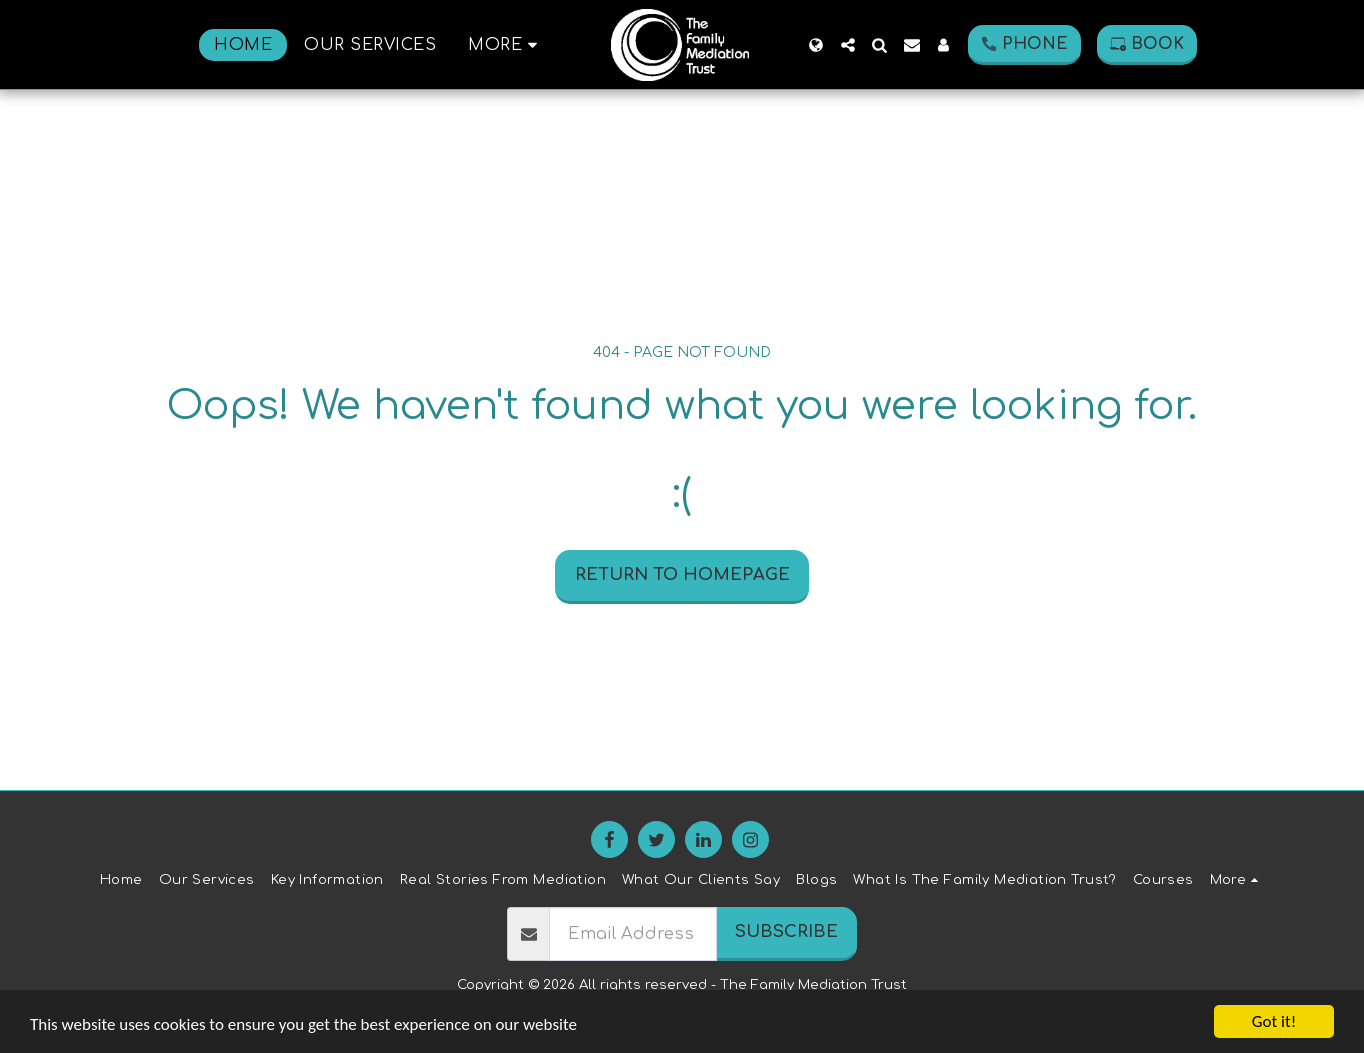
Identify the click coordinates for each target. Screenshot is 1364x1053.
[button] (848, 45)
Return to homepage (682, 574)
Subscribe (786, 931)
